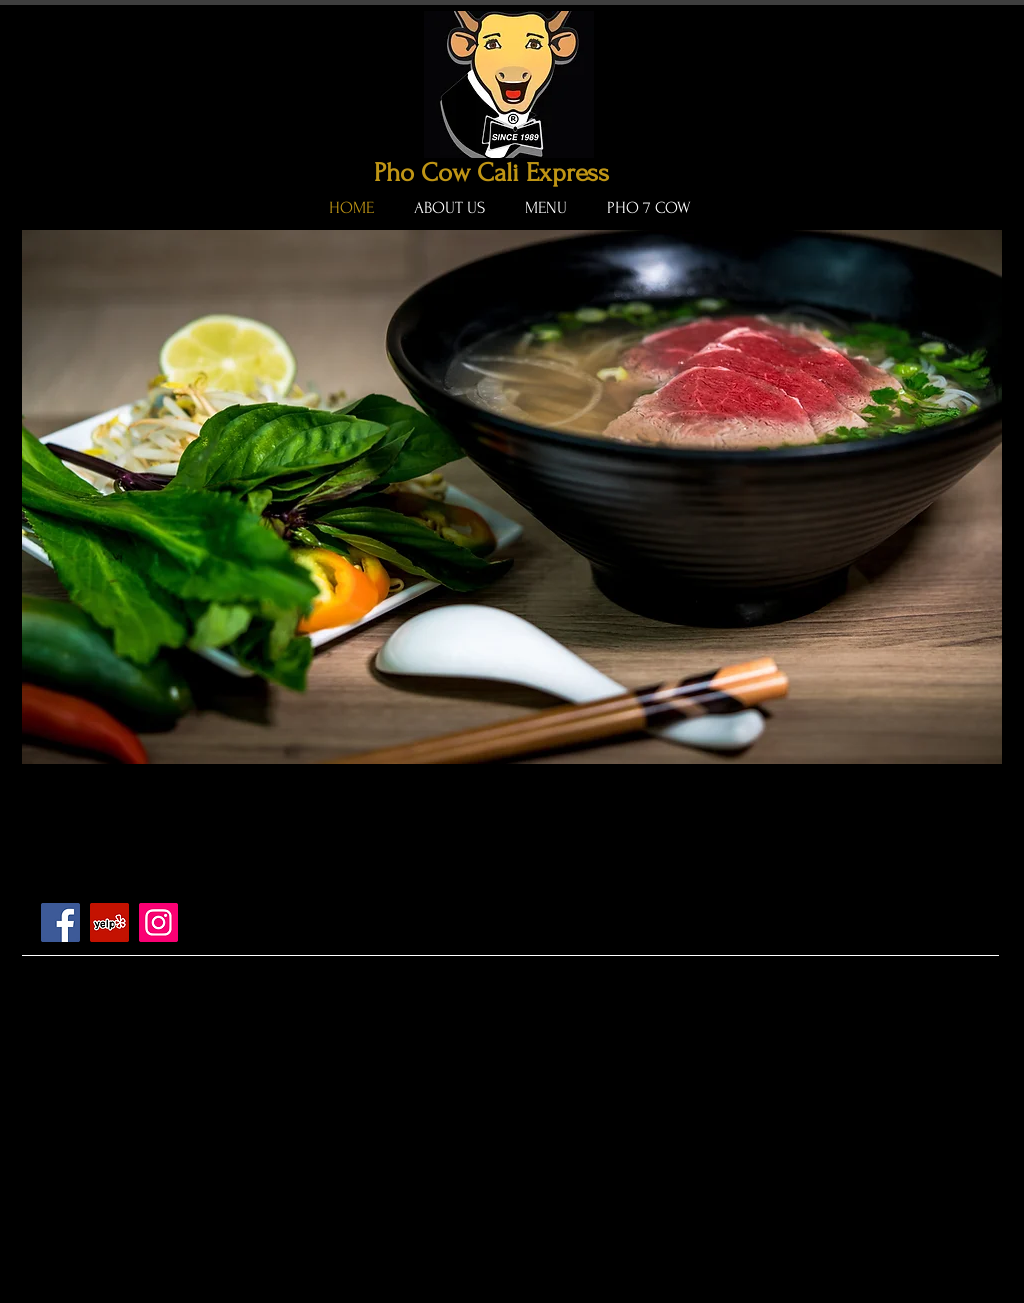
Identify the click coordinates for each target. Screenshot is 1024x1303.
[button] (512, 497)
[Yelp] (109, 922)
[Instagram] (158, 922)
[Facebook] (60, 922)
